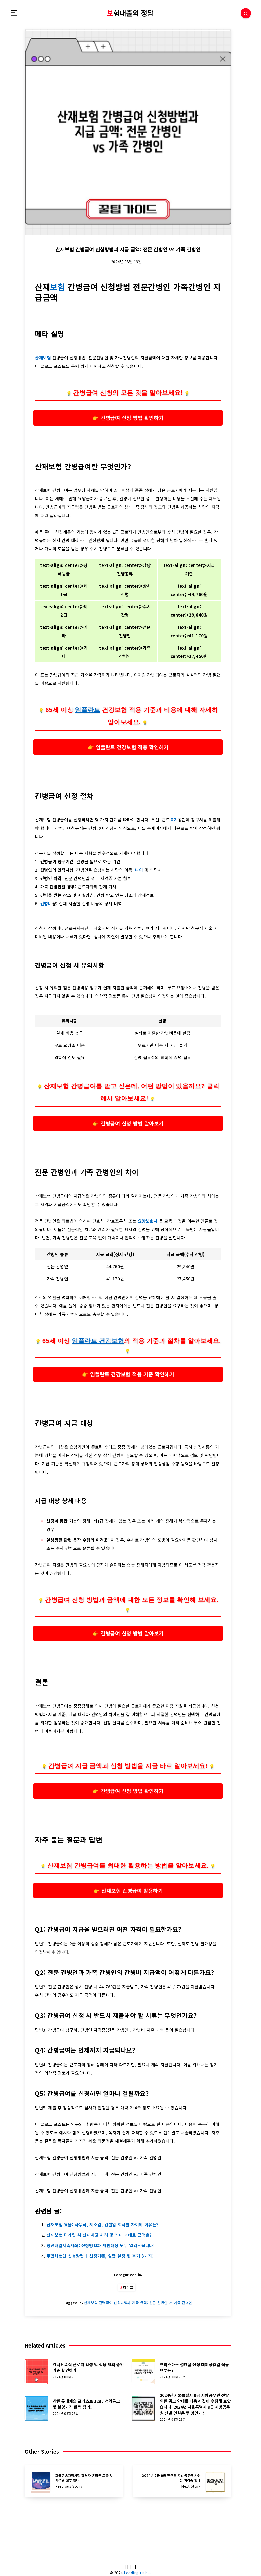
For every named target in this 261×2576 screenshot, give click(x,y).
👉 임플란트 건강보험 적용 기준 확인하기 (128, 1374)
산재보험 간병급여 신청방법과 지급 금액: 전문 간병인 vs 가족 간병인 (138, 2302)
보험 (57, 286)
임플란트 (87, 709)
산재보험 (43, 358)
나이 (139, 870)
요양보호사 (148, 1221)
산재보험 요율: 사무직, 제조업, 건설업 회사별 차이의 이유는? (103, 2224)
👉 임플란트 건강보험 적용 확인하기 (128, 747)
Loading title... (137, 2572)
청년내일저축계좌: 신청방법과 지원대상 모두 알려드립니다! (101, 2245)
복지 (174, 820)
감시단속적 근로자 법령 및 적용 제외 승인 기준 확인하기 (88, 2367)
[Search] (246, 13)
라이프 (128, 2287)
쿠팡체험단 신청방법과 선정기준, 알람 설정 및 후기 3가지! (100, 2256)
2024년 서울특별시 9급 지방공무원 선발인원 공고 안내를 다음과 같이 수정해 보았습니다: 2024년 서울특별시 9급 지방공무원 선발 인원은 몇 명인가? (195, 2404)
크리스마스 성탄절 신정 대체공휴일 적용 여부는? (194, 2367)
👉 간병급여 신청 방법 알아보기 (128, 1123)
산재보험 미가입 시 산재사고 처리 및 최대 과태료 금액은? (99, 2235)
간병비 (46, 903)
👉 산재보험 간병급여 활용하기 (128, 1890)
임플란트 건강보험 (98, 1340)
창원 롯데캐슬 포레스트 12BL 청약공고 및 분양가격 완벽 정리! (86, 2404)
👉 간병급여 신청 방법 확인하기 (128, 417)
